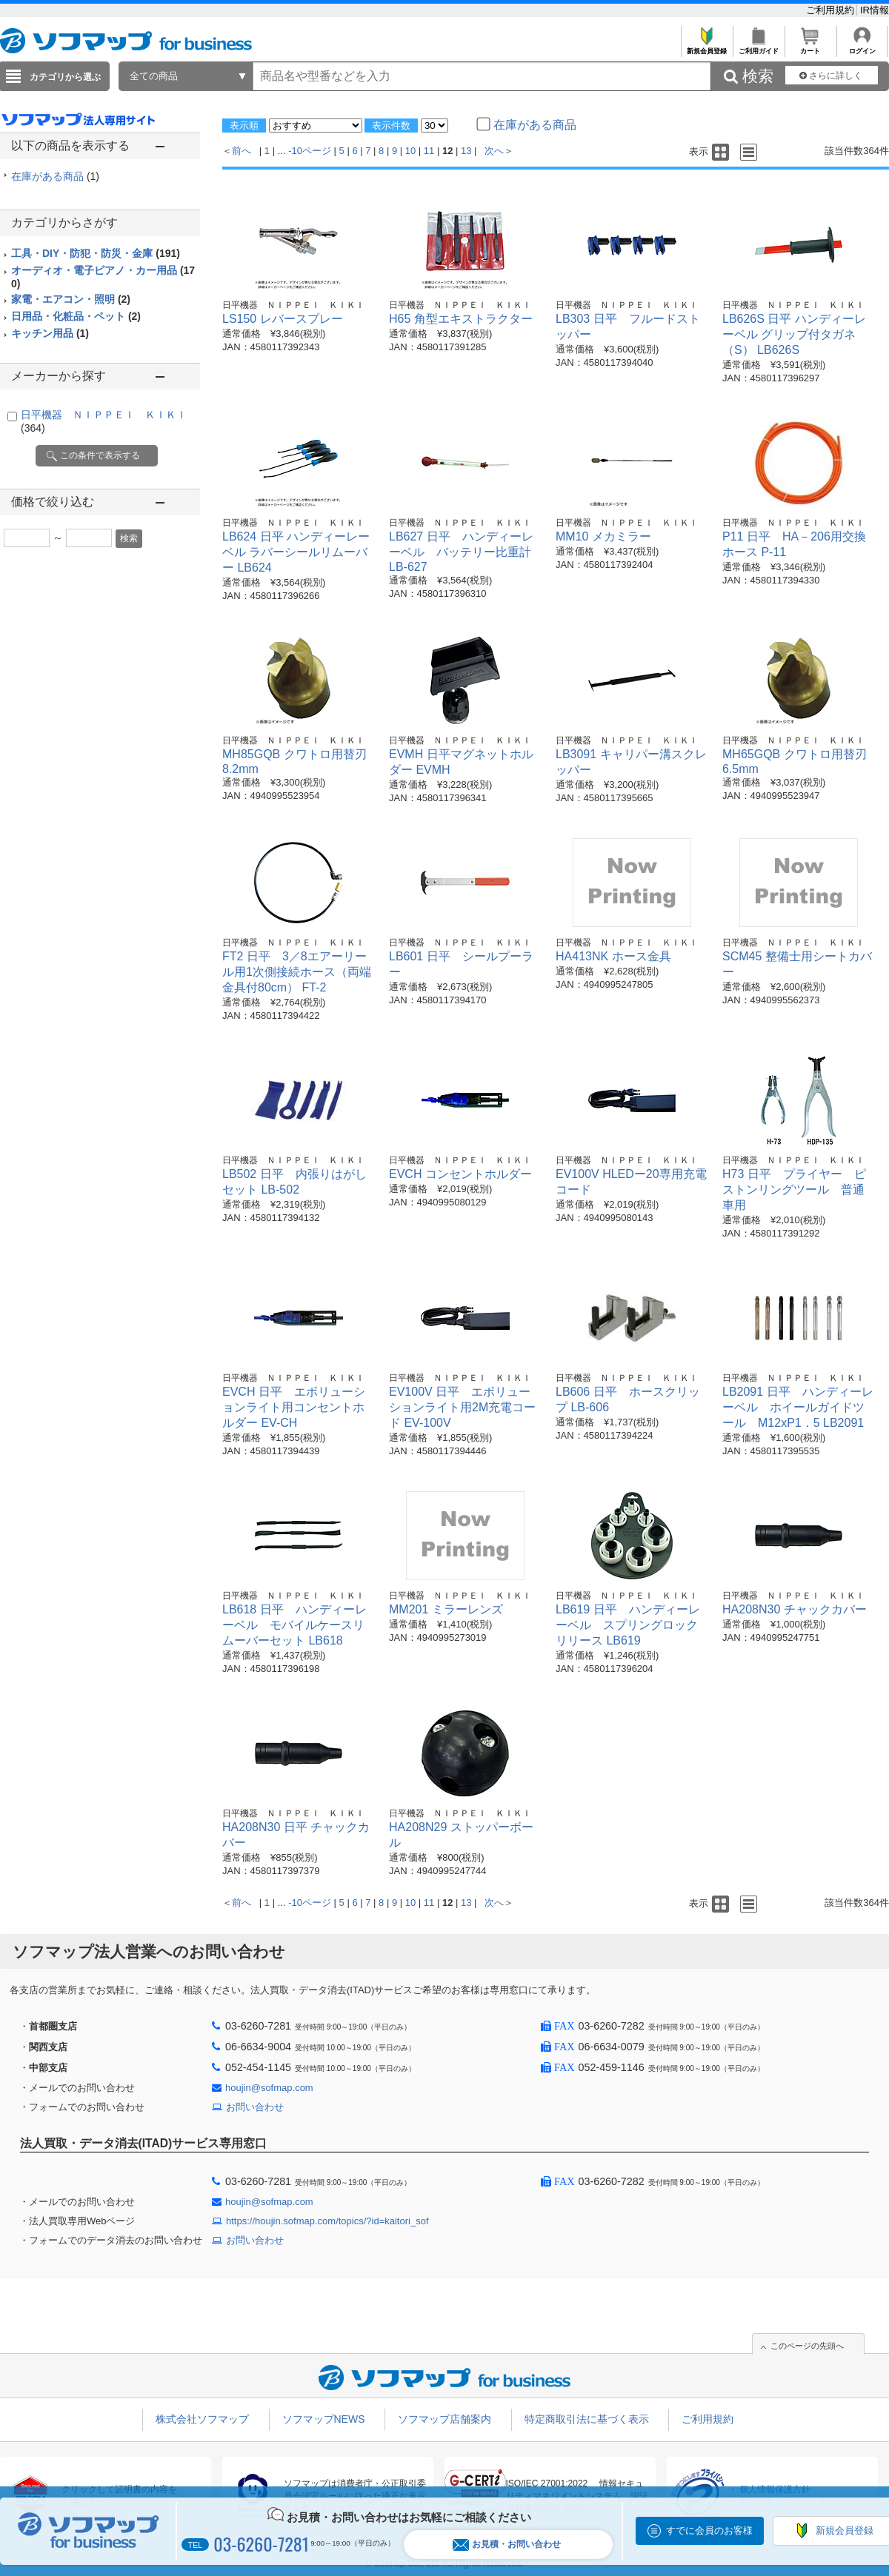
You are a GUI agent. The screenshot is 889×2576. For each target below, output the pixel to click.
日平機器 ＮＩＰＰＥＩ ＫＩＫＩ (293, 305)
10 (410, 150)
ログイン (862, 47)
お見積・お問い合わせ (507, 2544)
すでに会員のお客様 (709, 2530)
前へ (241, 150)
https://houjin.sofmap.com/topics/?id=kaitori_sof (327, 2221)
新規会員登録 (706, 47)
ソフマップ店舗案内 (444, 2419)
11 (429, 150)
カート (810, 47)
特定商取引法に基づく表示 (587, 2419)
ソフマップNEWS (323, 2419)
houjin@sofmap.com (269, 2087)
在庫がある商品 (55, 176)
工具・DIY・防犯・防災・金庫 (95, 253)
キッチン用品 (50, 333)
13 (466, 150)
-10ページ (309, 150)
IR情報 (874, 10)
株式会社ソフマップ (202, 2419)
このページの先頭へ (807, 2345)
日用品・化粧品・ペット (76, 316)
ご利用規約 (831, 10)
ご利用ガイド (758, 47)
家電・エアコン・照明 (70, 299)
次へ (494, 150)
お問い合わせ (255, 2106)
